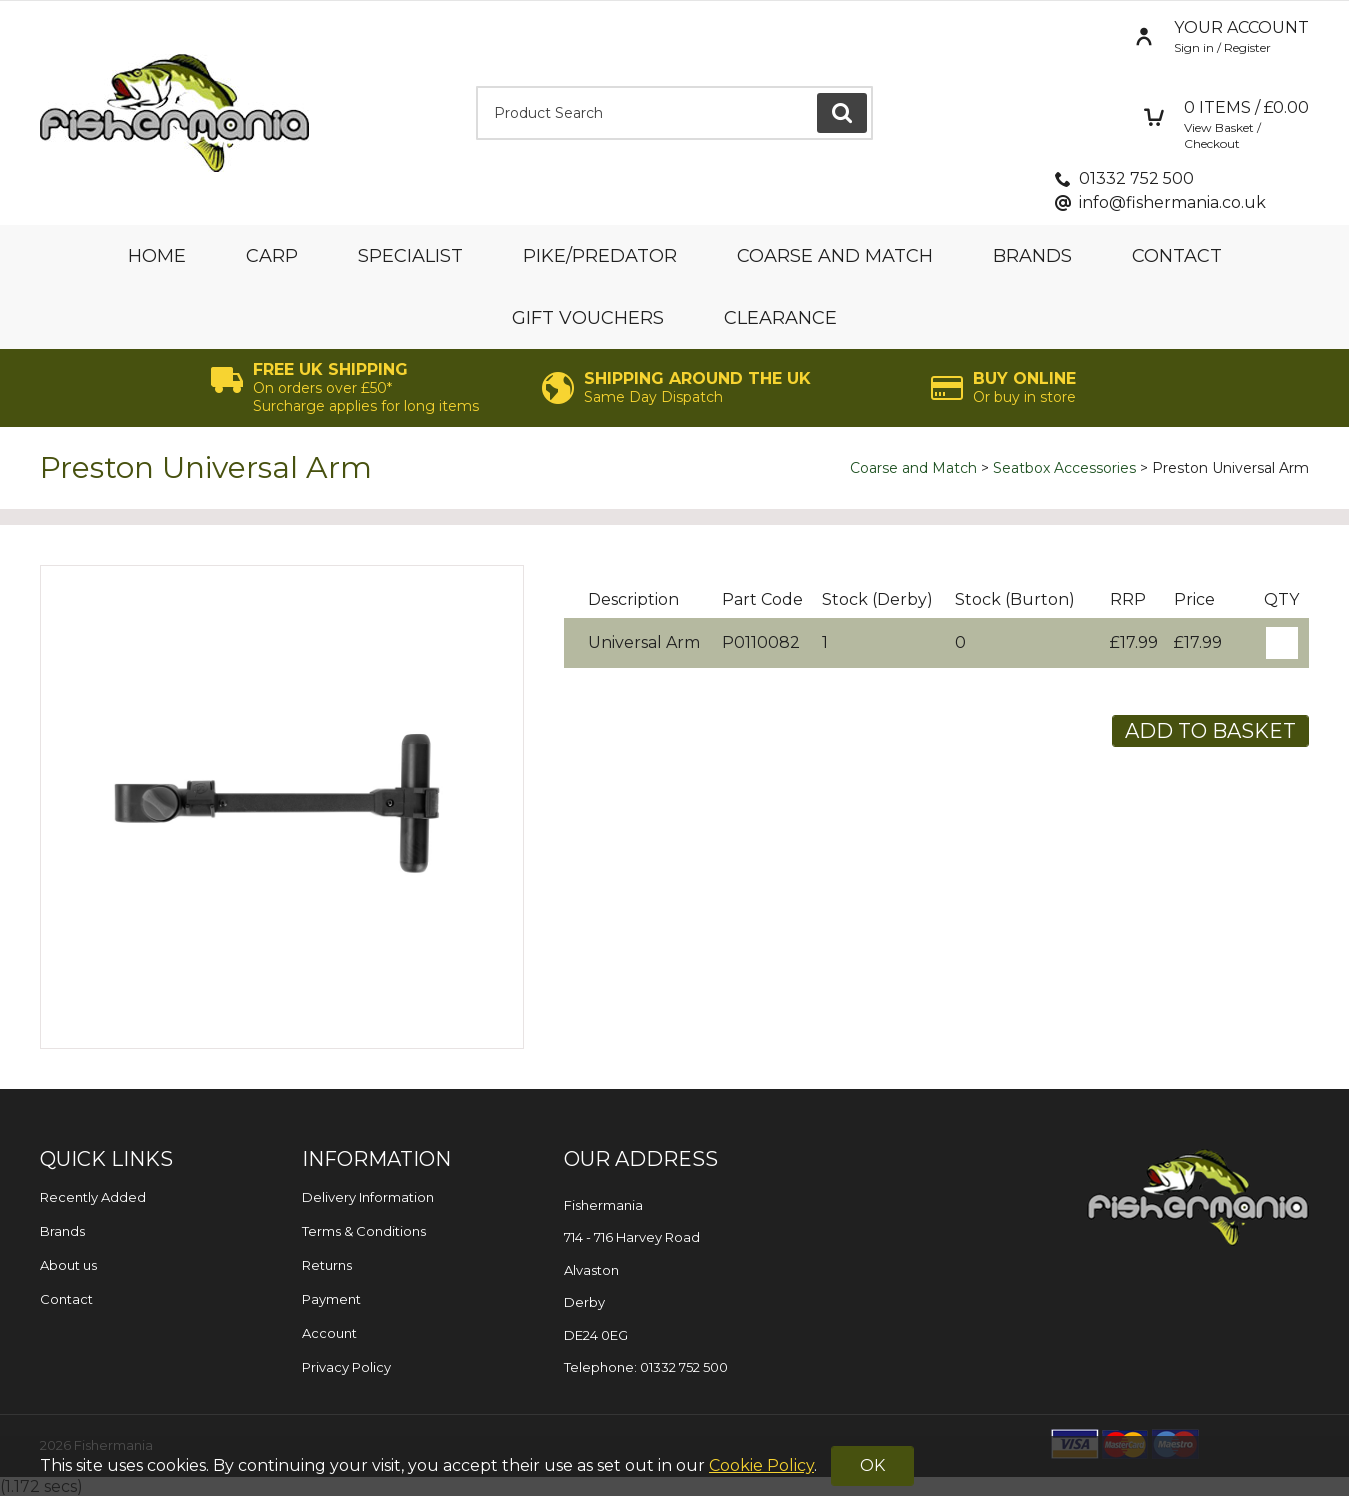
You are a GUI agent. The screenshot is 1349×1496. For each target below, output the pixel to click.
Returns (327, 1265)
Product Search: (476, 86)
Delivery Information (368, 1197)
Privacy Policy (346, 1367)
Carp (272, 256)
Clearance (780, 318)
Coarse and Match (835, 256)
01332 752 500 (1136, 178)
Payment (331, 1299)
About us (68, 1265)
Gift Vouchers (588, 318)
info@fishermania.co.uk (1172, 202)
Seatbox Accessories (1064, 468)
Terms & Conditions (364, 1231)
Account (329, 1333)
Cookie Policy (761, 1465)
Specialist (410, 256)
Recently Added (93, 1197)
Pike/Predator (600, 256)
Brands (1032, 256)
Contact (1177, 256)
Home (157, 256)
